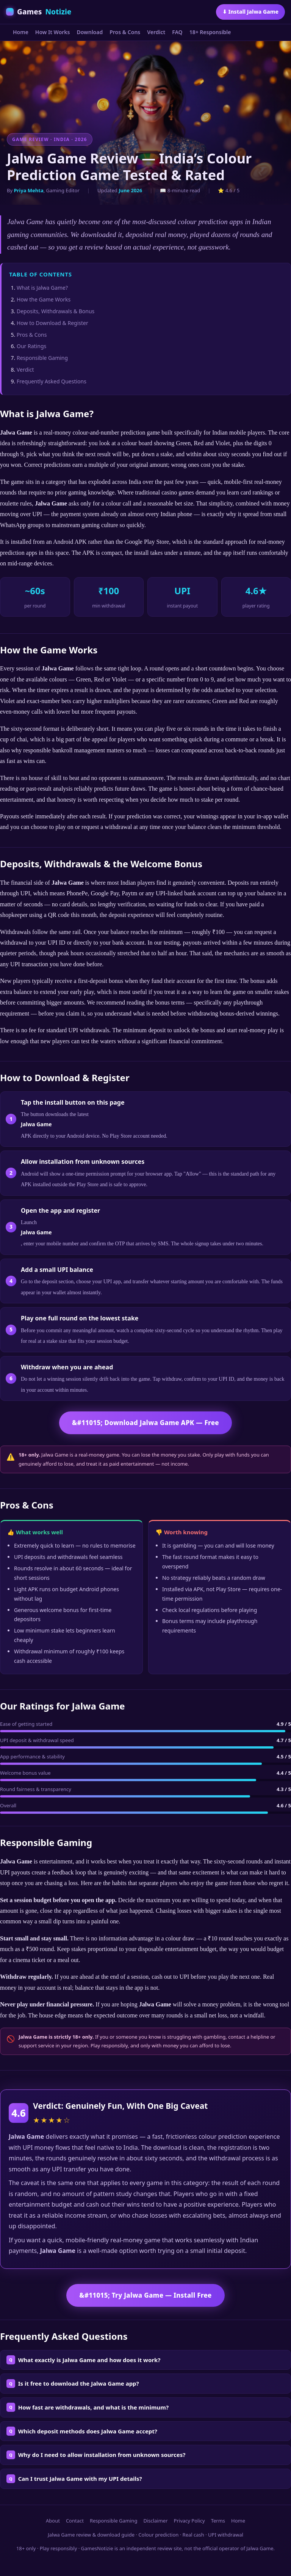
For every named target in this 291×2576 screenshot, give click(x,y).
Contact (75, 2520)
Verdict (156, 32)
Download (90, 32)
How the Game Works (43, 299)
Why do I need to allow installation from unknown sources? (102, 2454)
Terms (218, 2520)
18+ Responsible (210, 32)
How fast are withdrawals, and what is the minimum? (93, 2407)
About (53, 2520)
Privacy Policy (189, 2520)
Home (20, 32)
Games (38, 12)
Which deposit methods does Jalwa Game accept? (87, 2431)
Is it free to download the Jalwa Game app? (78, 2383)
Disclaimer (155, 2520)
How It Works (52, 32)
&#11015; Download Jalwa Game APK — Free (145, 1422)
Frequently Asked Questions (51, 381)
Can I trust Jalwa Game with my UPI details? (80, 2478)
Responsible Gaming (42, 357)
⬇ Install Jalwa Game (250, 11)
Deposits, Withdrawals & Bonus (55, 311)
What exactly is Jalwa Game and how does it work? (89, 2360)
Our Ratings (31, 346)
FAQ (177, 32)
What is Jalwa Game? (42, 287)
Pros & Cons (125, 32)
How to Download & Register (52, 323)
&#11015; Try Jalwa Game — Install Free (145, 2295)
